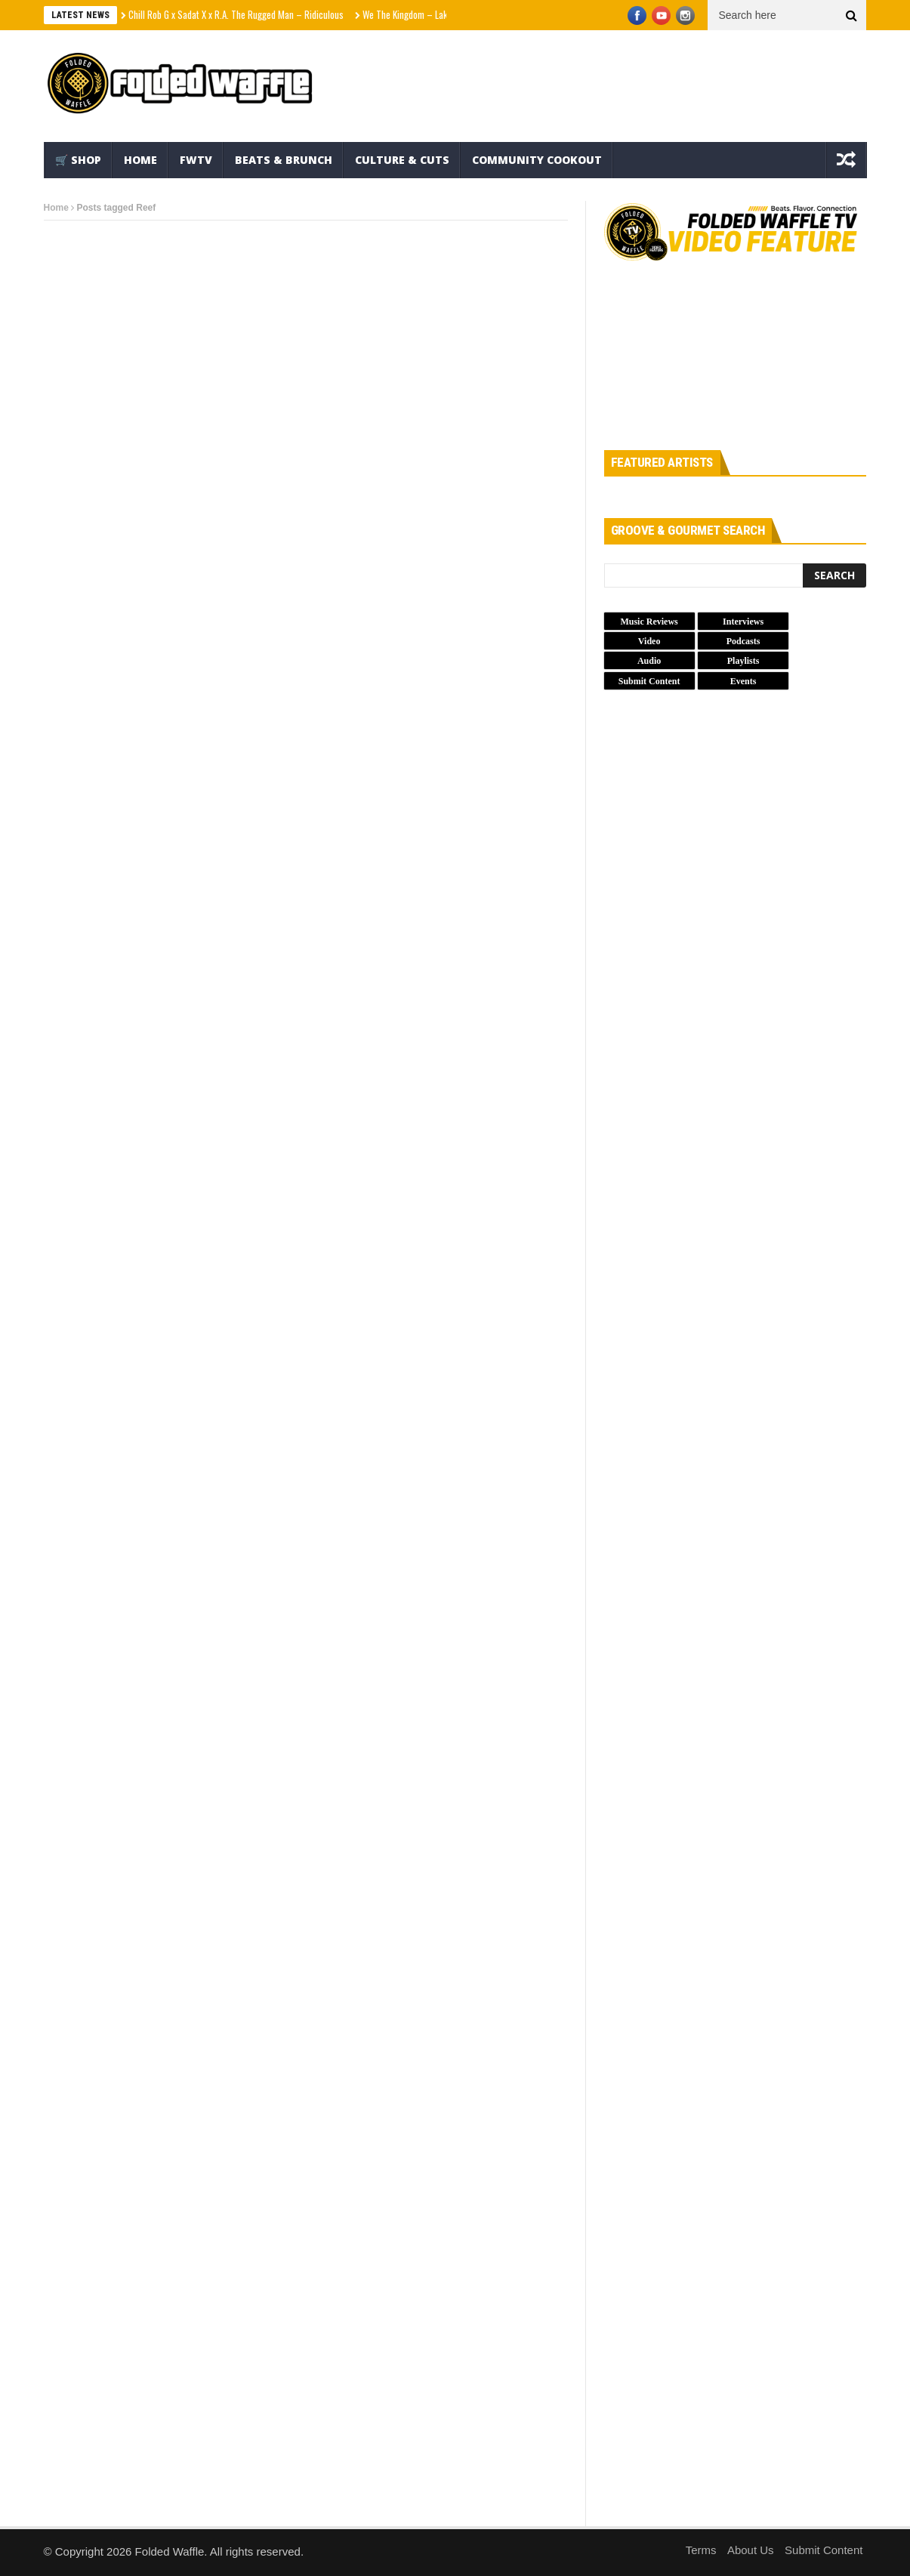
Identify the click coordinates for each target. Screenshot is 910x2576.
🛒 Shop (78, 160)
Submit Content (823, 2550)
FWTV (196, 160)
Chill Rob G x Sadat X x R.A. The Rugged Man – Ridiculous (236, 14)
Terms (701, 2550)
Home (140, 160)
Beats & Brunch (283, 160)
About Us (750, 2550)
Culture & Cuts (402, 160)
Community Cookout (537, 160)
